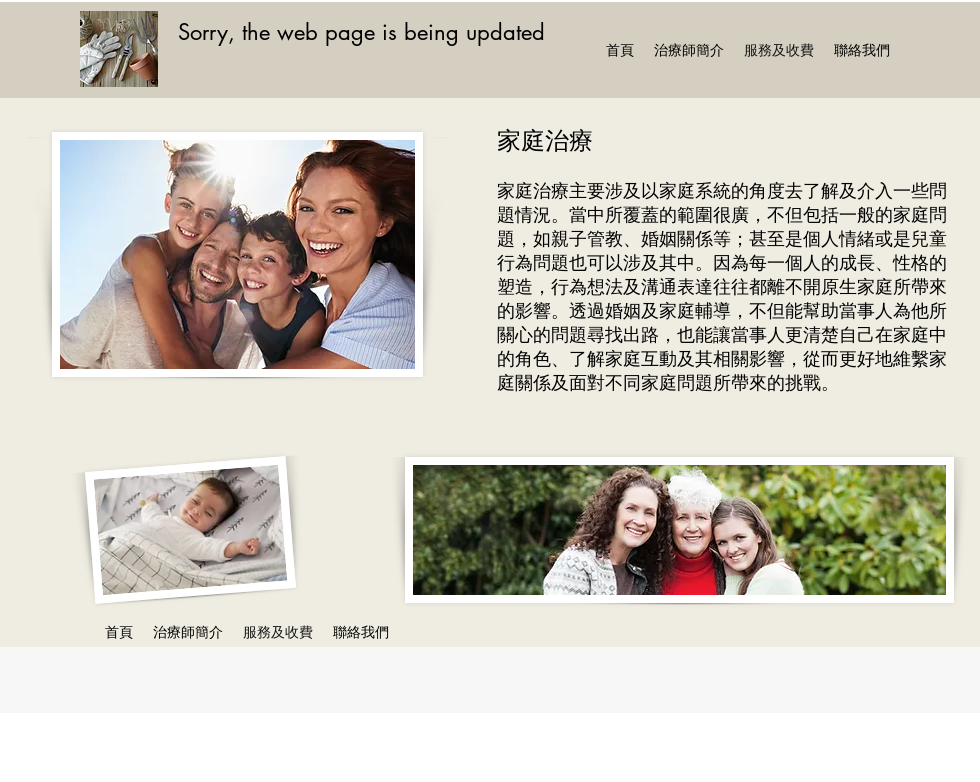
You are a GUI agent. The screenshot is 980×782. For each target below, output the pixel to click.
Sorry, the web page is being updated (361, 32)
